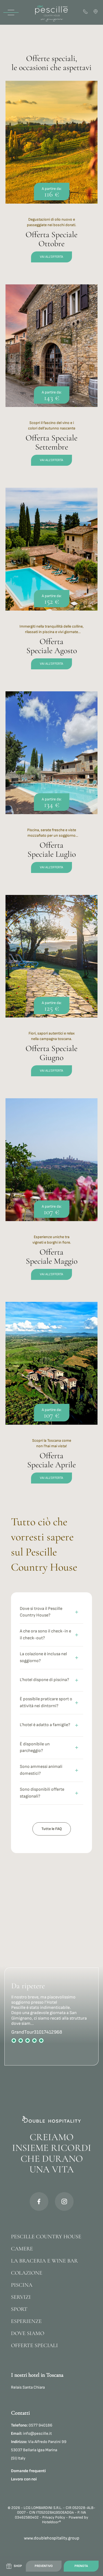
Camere (22, 2248)
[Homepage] (51, 12)
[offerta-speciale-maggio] (51, 1195)
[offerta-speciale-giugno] (51, 992)
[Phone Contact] (86, 12)
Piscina (21, 2285)
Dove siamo (27, 2333)
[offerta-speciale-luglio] (51, 788)
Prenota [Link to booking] (81, 2566)
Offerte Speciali (34, 2345)
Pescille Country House (46, 2236)
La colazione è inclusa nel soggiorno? (49, 1657)
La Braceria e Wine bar (44, 2261)
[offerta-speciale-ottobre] (51, 178)
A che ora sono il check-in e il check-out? (49, 1635)
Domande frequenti (28, 2471)
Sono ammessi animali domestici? (49, 1770)
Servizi (21, 2297)
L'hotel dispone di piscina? (49, 1679)
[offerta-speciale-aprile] (51, 1399)
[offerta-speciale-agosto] (51, 585)
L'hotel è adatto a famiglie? (49, 1724)
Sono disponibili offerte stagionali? (49, 1793)
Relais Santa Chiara (28, 2387)
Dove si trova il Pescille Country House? (49, 1612)
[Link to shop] (14, 2566)
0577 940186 (31, 2425)
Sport (19, 2309)
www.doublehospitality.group (51, 2538)
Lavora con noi (24, 2479)
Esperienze (26, 2321)
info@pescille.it (31, 2433)
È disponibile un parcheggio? (49, 1748)
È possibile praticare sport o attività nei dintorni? (49, 1702)
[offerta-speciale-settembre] (51, 381)
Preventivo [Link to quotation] (44, 2566)
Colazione (26, 2273)
